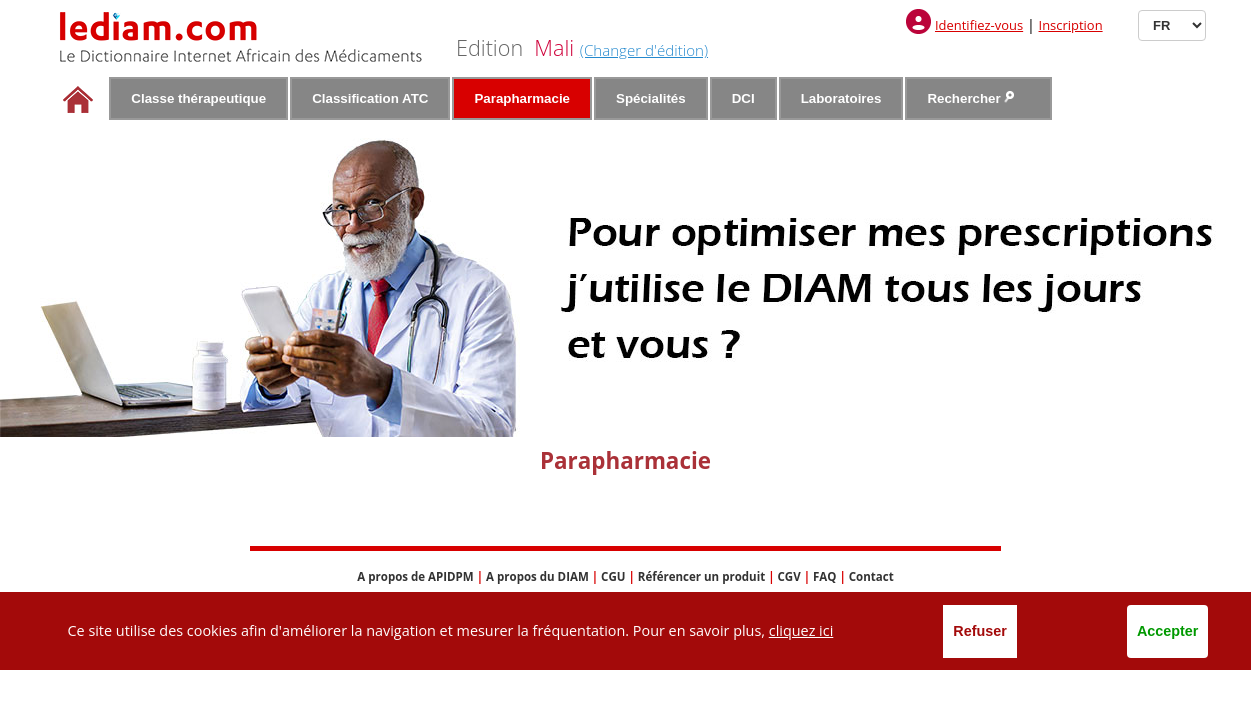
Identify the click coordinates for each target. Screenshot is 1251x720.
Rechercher (970, 98)
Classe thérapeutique (198, 98)
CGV (788, 576)
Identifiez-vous (979, 25)
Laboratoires (841, 98)
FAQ (824, 576)
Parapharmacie (522, 98)
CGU (613, 576)
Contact (871, 576)
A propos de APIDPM (415, 576)
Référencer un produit (701, 576)
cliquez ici (801, 630)
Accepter (1168, 631)
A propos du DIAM (537, 576)
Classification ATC (370, 98)
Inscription (1071, 25)
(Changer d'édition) (644, 50)
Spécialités (651, 98)
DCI (743, 98)
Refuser (980, 631)
